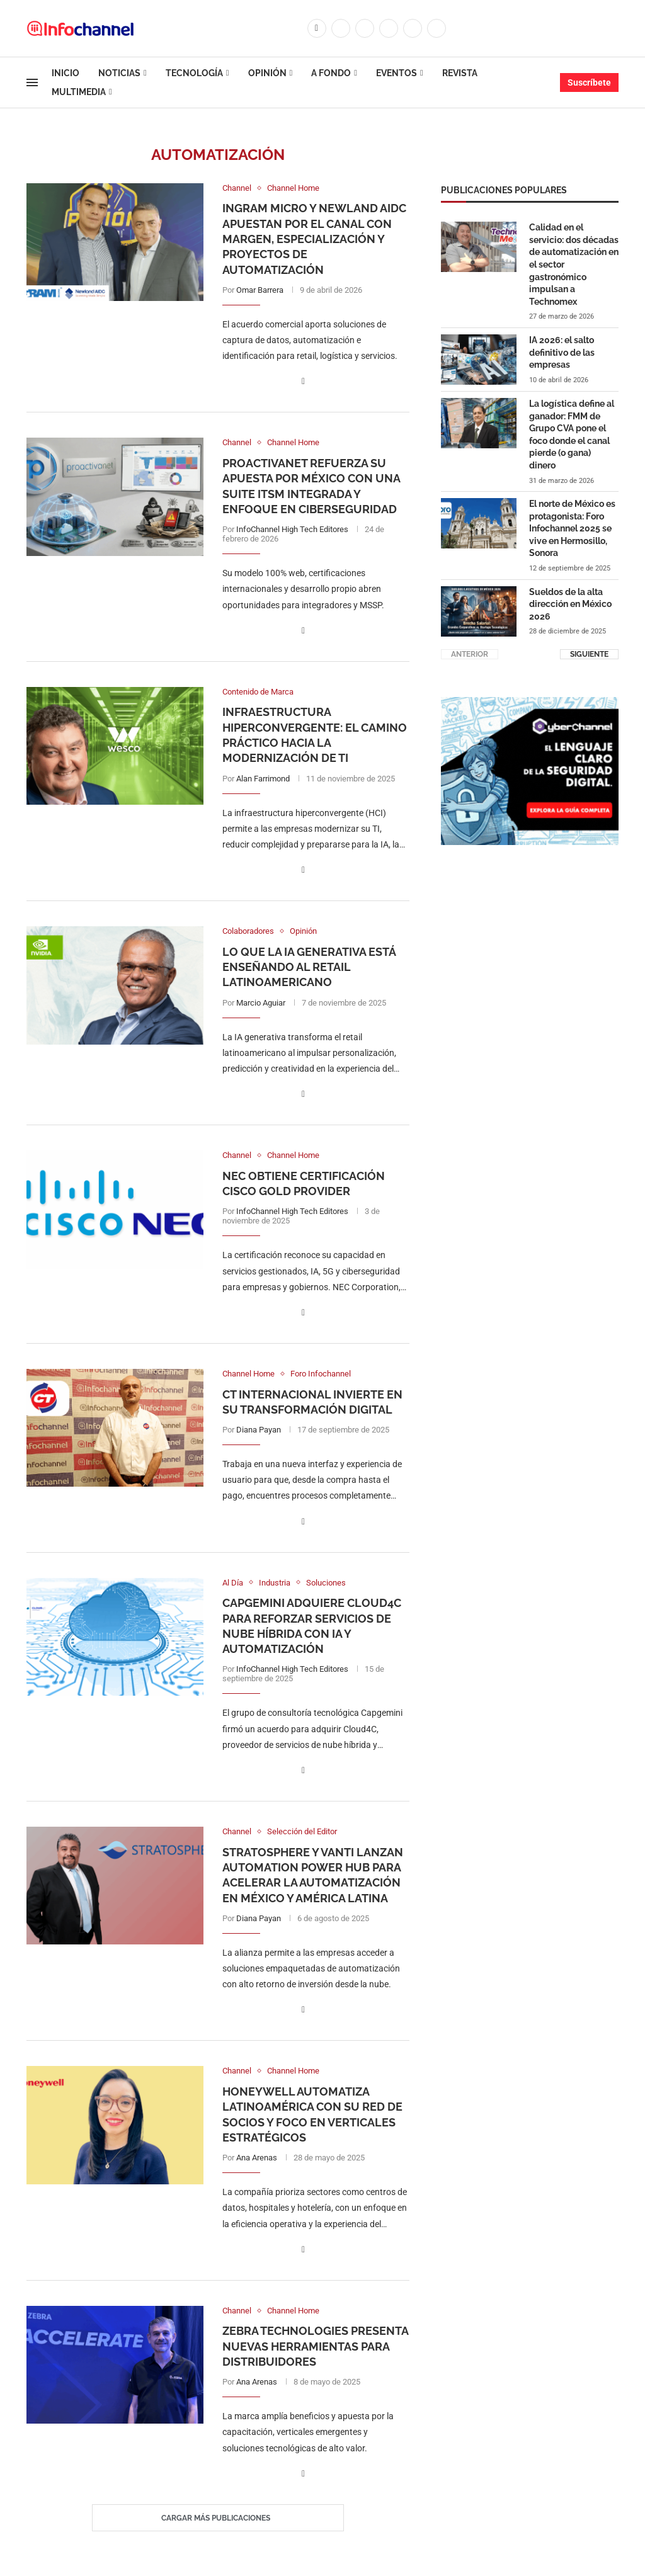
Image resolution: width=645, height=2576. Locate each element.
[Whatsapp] (436, 28)
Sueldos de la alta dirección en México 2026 (570, 603)
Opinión (267, 73)
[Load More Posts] (218, 2518)
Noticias (119, 73)
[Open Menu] (32, 82)
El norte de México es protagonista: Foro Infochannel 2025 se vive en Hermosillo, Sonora (572, 527)
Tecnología (194, 73)
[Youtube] (412, 28)
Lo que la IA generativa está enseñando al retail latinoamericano (309, 967)
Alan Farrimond (263, 778)
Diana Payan (258, 1429)
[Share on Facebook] (303, 381)
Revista (459, 73)
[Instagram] (364, 28)
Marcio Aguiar (260, 1002)
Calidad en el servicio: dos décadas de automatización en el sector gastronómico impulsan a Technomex (574, 264)
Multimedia (79, 92)
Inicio (65, 73)
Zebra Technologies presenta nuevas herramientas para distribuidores (315, 2346)
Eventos (396, 73)
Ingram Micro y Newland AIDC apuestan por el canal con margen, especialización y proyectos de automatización (314, 238)
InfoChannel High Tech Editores (292, 529)
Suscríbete (589, 82)
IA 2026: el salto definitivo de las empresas (562, 351)
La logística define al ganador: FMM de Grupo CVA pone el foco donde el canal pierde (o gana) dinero (571, 434)
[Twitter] (340, 28)
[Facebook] (316, 28)
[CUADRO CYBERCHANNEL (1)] (530, 702)
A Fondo (331, 73)
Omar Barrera (259, 290)
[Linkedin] (388, 28)
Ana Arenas (256, 2157)
